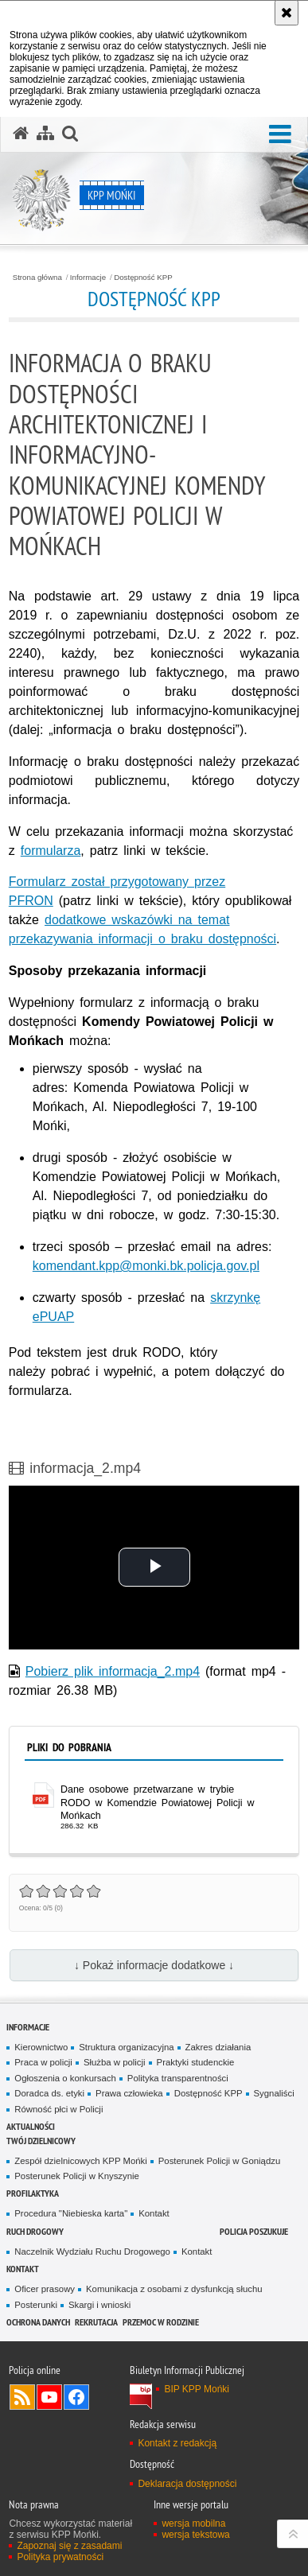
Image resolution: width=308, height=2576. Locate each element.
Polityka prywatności (60, 2556)
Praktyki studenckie (196, 2062)
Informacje (88, 278)
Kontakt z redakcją (177, 2443)
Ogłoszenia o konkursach (65, 2078)
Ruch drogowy (35, 2231)
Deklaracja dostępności (187, 2483)
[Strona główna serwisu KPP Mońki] (21, 133)
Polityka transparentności (177, 2078)
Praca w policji (43, 2062)
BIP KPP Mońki (196, 2389)
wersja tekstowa (195, 2534)
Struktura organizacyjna (126, 2047)
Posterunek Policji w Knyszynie (76, 2176)
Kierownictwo (41, 2047)
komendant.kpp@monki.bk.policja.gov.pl (146, 1265)
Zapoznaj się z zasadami (69, 2545)
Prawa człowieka (129, 2093)
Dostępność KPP (143, 278)
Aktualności (30, 2126)
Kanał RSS (22, 2397)
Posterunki (35, 2305)
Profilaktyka (32, 2193)
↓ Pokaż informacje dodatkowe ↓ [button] (154, 1965)
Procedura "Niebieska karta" (70, 2213)
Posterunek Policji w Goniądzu (219, 2161)
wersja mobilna (193, 2523)
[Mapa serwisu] (45, 133)
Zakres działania (218, 2047)
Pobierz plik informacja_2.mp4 (112, 1671)
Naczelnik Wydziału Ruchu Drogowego (92, 2251)
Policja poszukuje (254, 2231)
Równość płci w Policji (58, 2109)
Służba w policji (115, 2062)
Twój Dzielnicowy (41, 2141)
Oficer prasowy (44, 2289)
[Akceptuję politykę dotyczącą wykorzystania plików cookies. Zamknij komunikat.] (286, 12)
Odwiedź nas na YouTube (49, 2397)
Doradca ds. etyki (49, 2093)
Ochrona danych (38, 2322)
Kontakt (154, 2213)
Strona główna (37, 278)
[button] (280, 135)
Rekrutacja (96, 2322)
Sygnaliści (274, 2093)
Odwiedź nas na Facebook (76, 2397)
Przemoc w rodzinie (161, 2322)
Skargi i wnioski (99, 2305)
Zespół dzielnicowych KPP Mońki (80, 2161)
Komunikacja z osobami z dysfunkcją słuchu (174, 2289)
